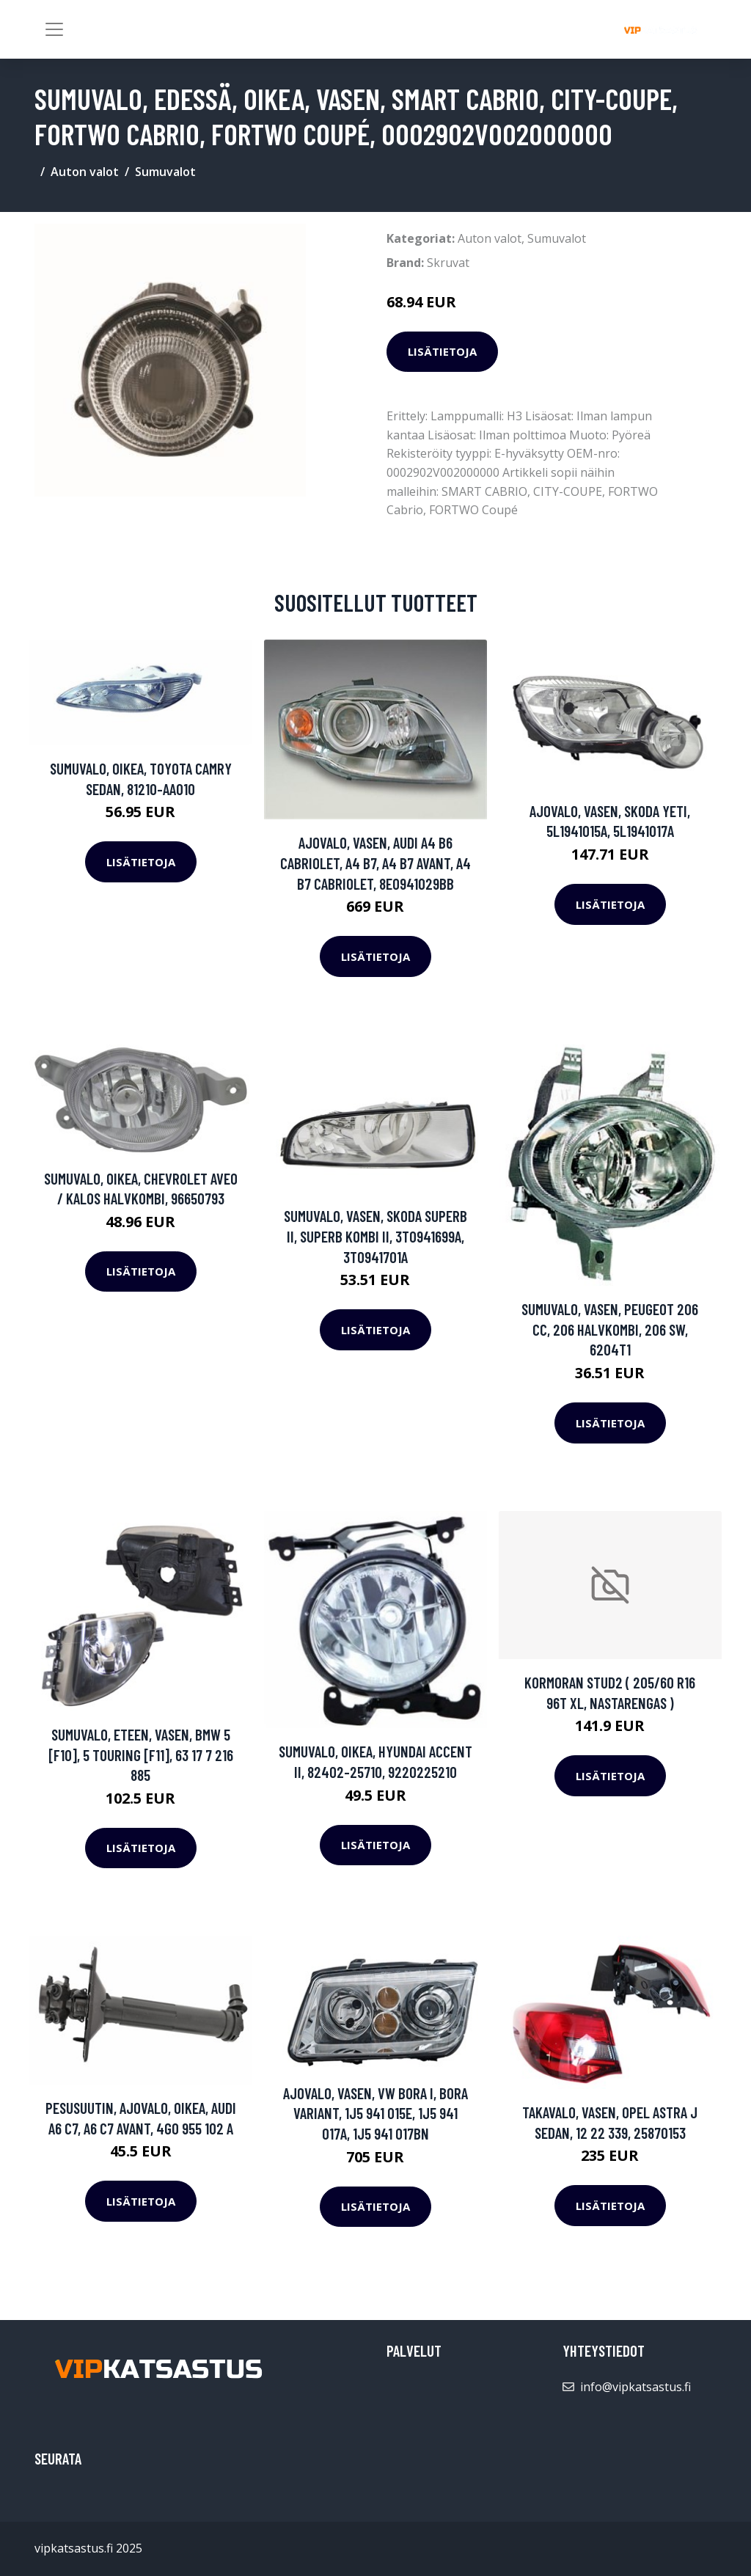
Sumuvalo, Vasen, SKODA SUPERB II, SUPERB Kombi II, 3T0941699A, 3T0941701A (375, 1236)
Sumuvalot (165, 172)
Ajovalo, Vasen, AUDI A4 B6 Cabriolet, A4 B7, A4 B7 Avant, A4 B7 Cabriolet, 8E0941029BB (375, 862)
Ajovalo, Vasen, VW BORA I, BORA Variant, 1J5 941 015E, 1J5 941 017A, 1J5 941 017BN (375, 2113)
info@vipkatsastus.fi (635, 2387)
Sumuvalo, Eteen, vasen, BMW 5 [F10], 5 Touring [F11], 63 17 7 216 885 (140, 1754)
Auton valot (85, 172)
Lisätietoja (442, 351)
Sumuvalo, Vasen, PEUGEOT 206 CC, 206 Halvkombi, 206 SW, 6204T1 (609, 1329)
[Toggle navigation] (54, 29)
